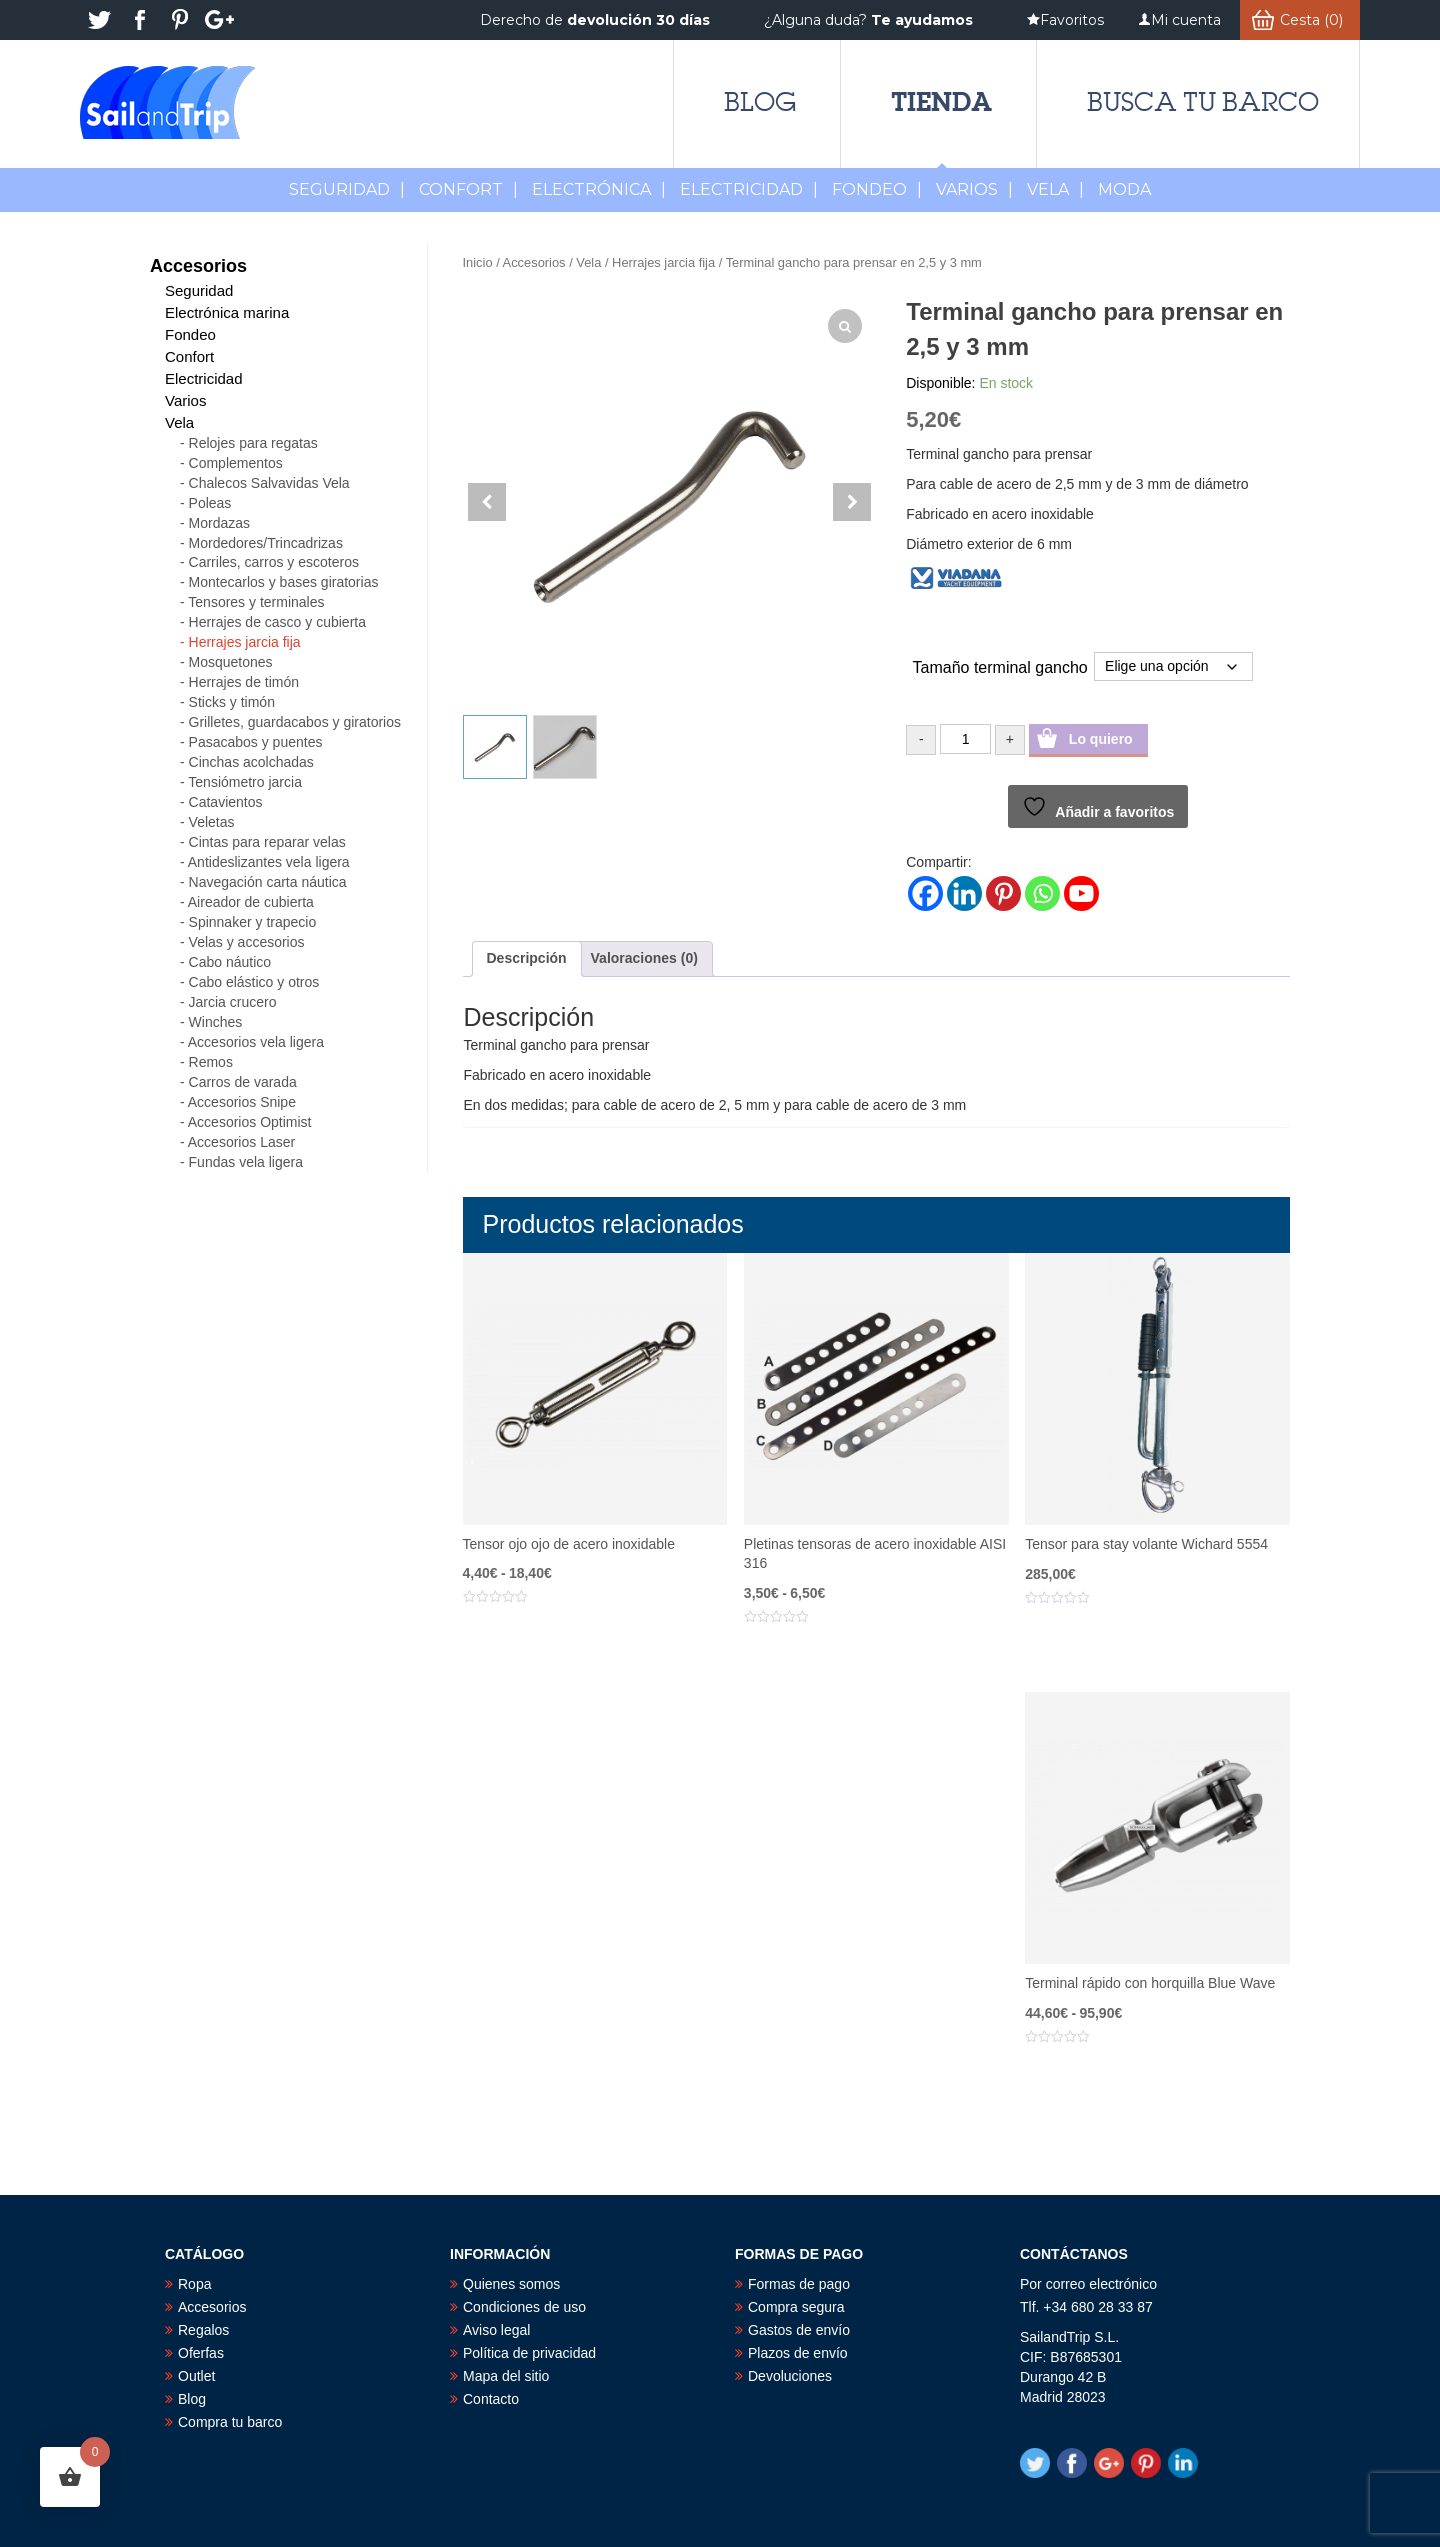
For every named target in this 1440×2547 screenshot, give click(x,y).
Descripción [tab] (527, 958)
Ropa (194, 2284)
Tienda (941, 101)
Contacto (491, 2399)
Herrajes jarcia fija (663, 262)
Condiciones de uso (524, 2307)
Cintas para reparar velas (267, 842)
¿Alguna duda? (868, 20)
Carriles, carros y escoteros (274, 562)
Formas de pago (799, 2284)
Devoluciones (790, 2376)
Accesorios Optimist (250, 1122)
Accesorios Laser (241, 1142)
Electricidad (749, 189)
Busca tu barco (1203, 102)
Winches (216, 1022)
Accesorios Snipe (242, 1102)
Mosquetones (231, 662)
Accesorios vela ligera (256, 1042)
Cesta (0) (1311, 20)
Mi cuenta (1186, 20)
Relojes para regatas (253, 443)
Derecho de (595, 20)
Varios (974, 189)
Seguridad (347, 189)
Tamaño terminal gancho (1000, 667)
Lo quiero (1101, 739)
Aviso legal (496, 2330)
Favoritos (1072, 20)
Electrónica (599, 189)
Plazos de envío (798, 2353)
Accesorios (534, 262)
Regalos (203, 2330)
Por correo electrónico (1088, 2284)
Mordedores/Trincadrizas (266, 543)
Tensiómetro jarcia (245, 782)
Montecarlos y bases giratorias (284, 582)
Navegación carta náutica (268, 882)
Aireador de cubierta (251, 902)
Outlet (196, 2376)
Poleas (210, 503)
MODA (1124, 189)
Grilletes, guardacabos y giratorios (295, 722)
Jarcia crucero (233, 1002)
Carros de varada (243, 1082)
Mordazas (219, 523)
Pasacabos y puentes (256, 742)
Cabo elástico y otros (254, 982)
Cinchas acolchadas (251, 762)
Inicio (478, 262)
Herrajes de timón (244, 682)
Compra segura (796, 2307)
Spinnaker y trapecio (253, 922)
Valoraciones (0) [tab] (644, 958)
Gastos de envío (799, 2330)
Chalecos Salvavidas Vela (269, 483)
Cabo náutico (230, 962)
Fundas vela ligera (246, 1162)
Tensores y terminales (256, 602)
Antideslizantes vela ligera (269, 862)
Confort (468, 189)
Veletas (212, 822)
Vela (1055, 189)
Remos (211, 1062)
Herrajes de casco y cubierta (277, 622)
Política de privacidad (529, 2353)
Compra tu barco (230, 2422)
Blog (760, 102)
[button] (852, 502)
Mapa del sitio (506, 2376)
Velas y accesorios (247, 942)
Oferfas (201, 2353)
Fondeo (877, 189)
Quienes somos (511, 2284)
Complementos (236, 463)
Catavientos (226, 802)
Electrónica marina (227, 312)
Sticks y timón (232, 702)
